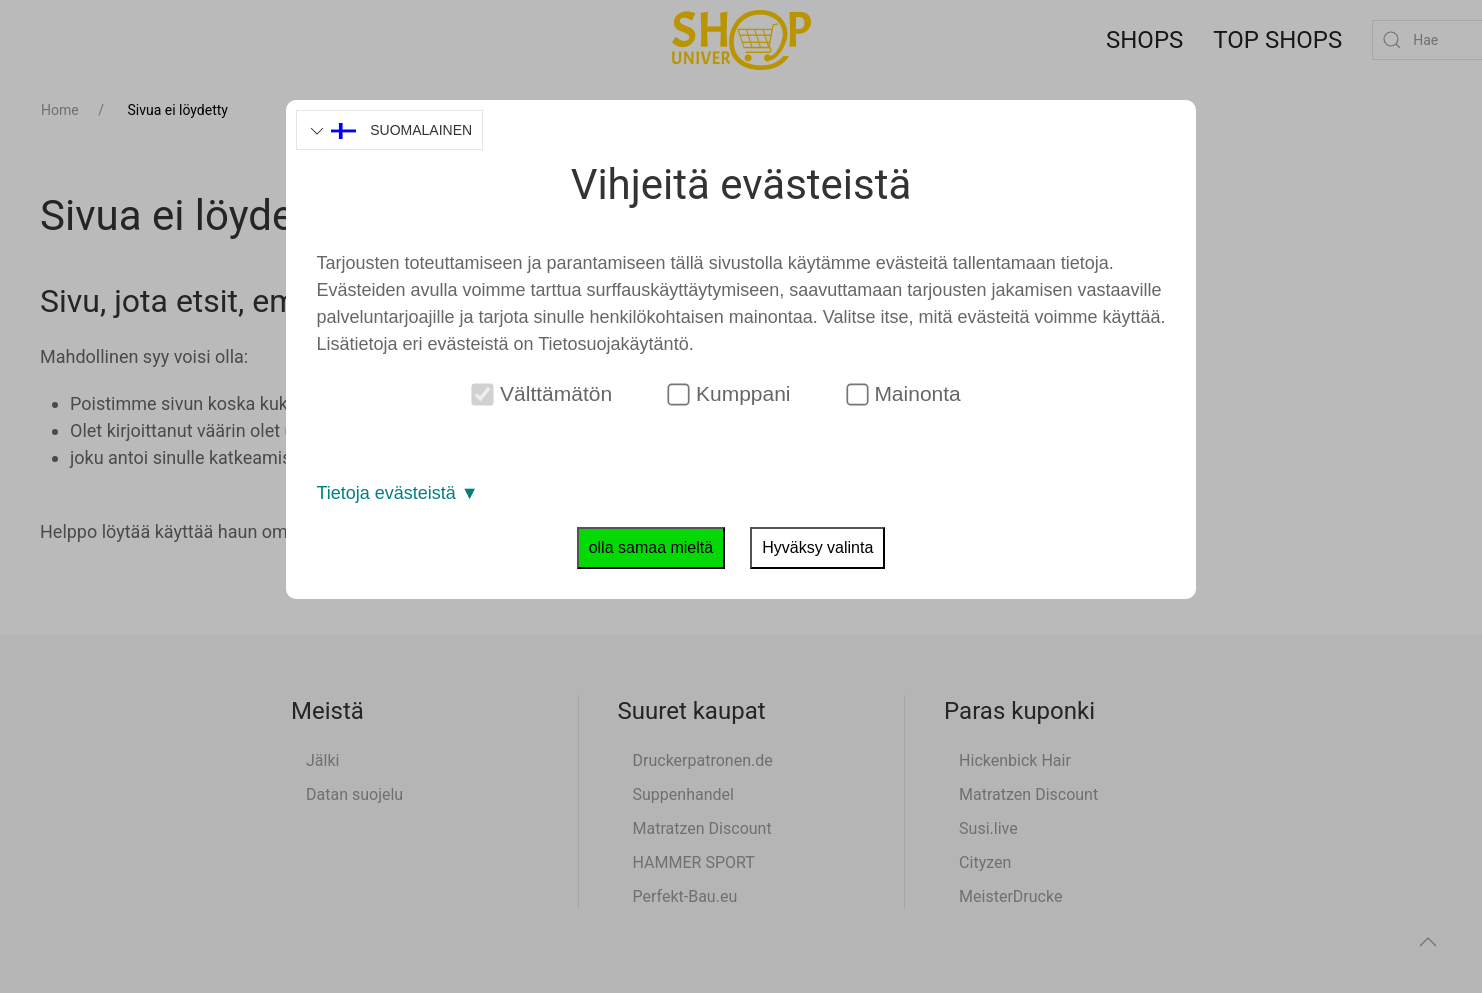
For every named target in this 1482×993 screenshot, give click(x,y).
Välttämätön (542, 394)
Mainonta (903, 394)
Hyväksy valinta (817, 547)
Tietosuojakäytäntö (613, 344)
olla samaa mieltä (651, 547)
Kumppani (729, 394)
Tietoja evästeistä (397, 493)
